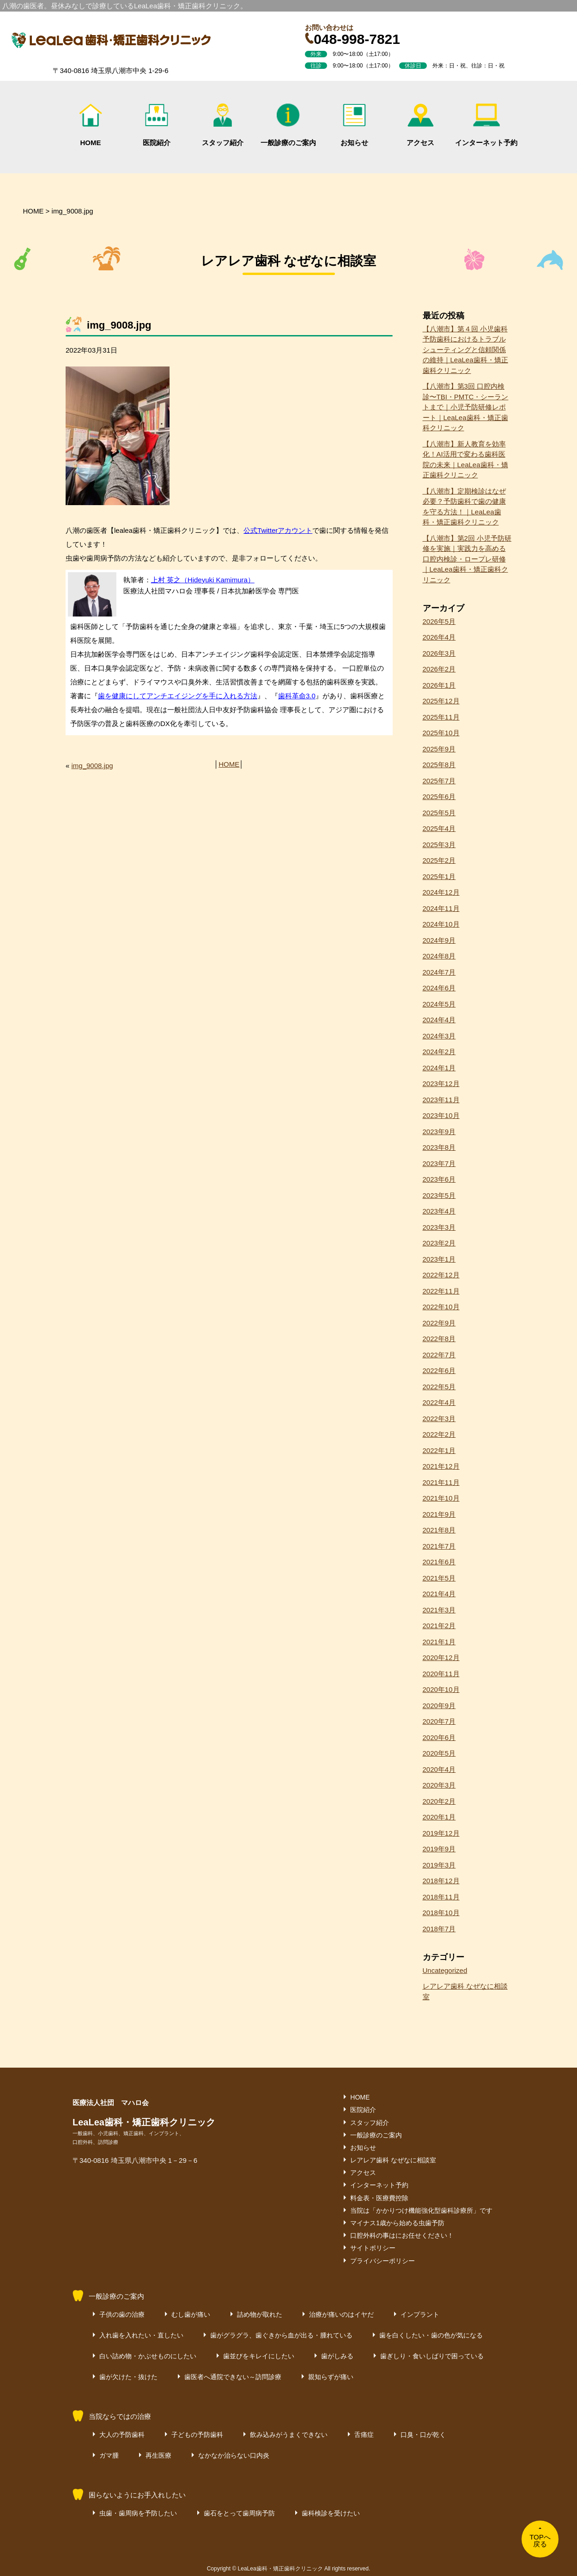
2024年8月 (439, 956)
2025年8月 (439, 765)
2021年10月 (441, 1498)
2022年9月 (439, 1323)
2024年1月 (439, 1068)
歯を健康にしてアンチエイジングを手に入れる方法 (177, 696)
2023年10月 (441, 1115)
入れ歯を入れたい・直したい (141, 2335)
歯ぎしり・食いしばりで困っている (432, 2356)
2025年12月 (441, 701)
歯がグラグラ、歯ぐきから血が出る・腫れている (281, 2335)
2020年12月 (441, 1657)
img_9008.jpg (92, 765)
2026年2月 (439, 669)
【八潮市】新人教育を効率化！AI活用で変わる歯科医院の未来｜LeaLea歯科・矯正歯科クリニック (465, 459)
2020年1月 (439, 1817)
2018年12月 (441, 1881)
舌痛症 (364, 2434)
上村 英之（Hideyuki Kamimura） (203, 580)
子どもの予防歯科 (197, 2434)
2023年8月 (439, 1147)
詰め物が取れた (259, 2314)
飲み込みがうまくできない (289, 2434)
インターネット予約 (486, 125)
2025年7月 (439, 781)
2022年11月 (441, 1291)
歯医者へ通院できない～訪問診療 (232, 2377)
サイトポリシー (372, 2248)
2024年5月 (439, 1004)
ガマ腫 (109, 2455)
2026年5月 (439, 621)
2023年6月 (439, 1179)
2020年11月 (441, 1674)
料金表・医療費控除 (379, 2198)
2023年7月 (439, 1163)
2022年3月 (439, 1418)
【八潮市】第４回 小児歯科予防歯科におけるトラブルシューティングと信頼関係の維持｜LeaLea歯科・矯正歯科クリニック (465, 349)
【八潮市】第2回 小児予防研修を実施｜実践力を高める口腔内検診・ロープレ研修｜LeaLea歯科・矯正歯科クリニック (467, 559)
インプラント (420, 2314)
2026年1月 (439, 685)
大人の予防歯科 (122, 2434)
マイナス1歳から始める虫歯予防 (397, 2223)
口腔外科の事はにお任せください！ (402, 2235)
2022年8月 (439, 1339)
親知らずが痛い (330, 2377)
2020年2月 (439, 1801)
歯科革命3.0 (297, 696)
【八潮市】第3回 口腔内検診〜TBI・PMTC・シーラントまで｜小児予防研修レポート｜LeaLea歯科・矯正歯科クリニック (466, 407)
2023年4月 (439, 1211)
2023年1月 (439, 1259)
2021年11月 (441, 1482)
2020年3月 (439, 1785)
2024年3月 (439, 1036)
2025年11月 (441, 717)
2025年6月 (439, 796)
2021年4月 (439, 1594)
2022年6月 (439, 1370)
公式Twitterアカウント (277, 530)
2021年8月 (439, 1530)
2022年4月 (439, 1402)
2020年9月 (439, 1705)
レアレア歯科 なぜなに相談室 (465, 1991)
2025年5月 (439, 813)
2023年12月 (441, 1083)
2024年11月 (441, 908)
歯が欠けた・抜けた (128, 2377)
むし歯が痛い (190, 2314)
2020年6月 (439, 1737)
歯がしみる (337, 2356)
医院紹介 (156, 125)
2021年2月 (439, 1626)
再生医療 (158, 2455)
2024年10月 (441, 924)
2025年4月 (439, 828)
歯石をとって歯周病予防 (239, 2513)
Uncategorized (445, 1970)
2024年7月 (439, 972)
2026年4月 (439, 637)
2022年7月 (439, 1355)
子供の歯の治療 (122, 2314)
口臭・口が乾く (423, 2434)
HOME (90, 125)
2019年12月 (441, 1833)
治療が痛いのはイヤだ (341, 2314)
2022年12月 (441, 1275)
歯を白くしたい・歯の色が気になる (431, 2335)
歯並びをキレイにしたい (258, 2356)
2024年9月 (439, 940)
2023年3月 (439, 1227)
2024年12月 (441, 892)
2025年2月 (439, 860)
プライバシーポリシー (382, 2261)
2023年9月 (439, 1131)
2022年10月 (441, 1307)
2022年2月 (439, 1434)
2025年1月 (439, 876)
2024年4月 (439, 1020)
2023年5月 (439, 1195)
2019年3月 (439, 1865)
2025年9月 (439, 749)
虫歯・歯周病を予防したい (138, 2513)
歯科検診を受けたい (331, 2513)
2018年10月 (441, 1913)
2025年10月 (441, 733)
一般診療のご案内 (288, 125)
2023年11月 (441, 1100)
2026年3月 (439, 653)
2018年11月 (441, 1897)
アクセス (420, 125)
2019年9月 (439, 1849)
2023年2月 (439, 1243)
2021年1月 (439, 1642)
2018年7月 (439, 1929)
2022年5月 (439, 1387)
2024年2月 (439, 1052)
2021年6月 (439, 1562)
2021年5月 (439, 1578)
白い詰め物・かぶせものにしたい (147, 2356)
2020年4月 (439, 1769)
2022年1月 (439, 1450)
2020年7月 (439, 1721)
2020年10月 (441, 1689)
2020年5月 (439, 1753)
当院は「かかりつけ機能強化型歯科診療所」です (421, 2210)
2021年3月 (439, 1610)
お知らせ (354, 125)
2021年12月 (441, 1466)
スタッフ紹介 (222, 125)
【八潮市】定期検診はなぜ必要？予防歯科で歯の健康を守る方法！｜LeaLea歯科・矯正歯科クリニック (464, 506)
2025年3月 (439, 844)
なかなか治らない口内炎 (233, 2455)
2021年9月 (439, 1514)
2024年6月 (439, 988)
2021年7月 (439, 1546)
